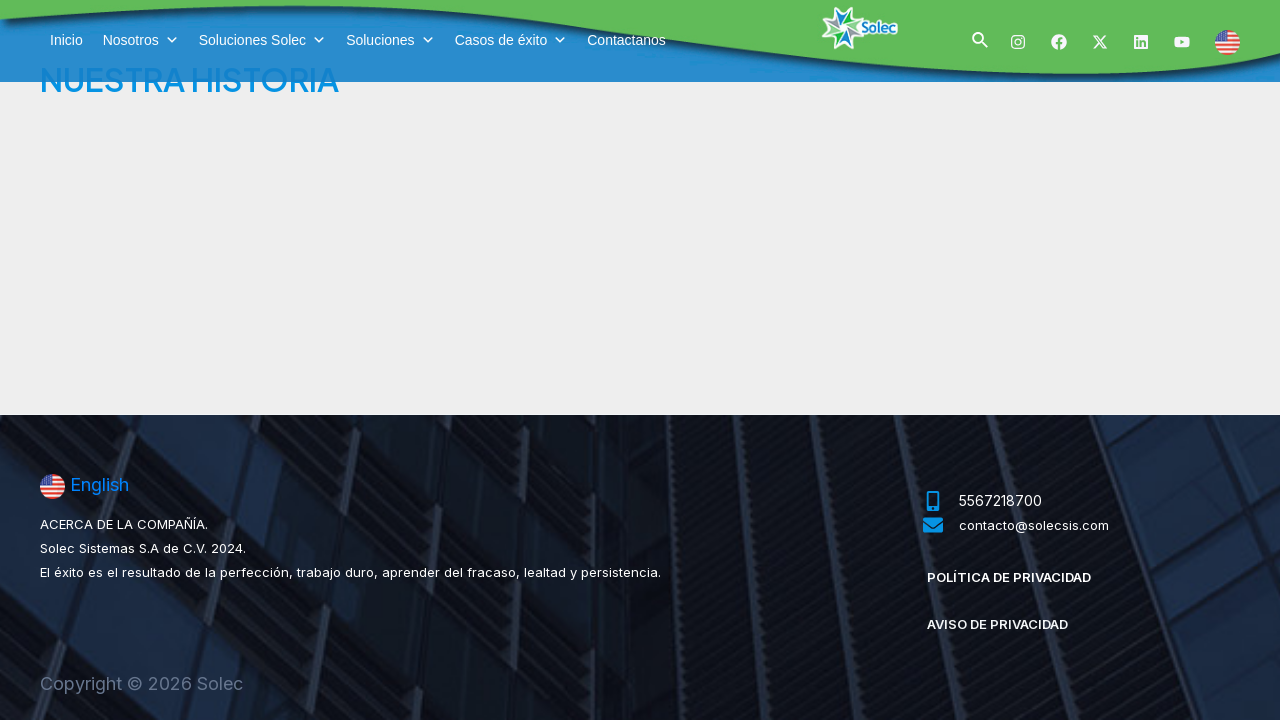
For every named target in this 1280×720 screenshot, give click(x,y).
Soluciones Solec (262, 40)
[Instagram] (1018, 42)
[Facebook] (1059, 42)
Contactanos (626, 40)
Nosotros (141, 40)
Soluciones (390, 40)
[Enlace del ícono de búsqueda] (981, 40)
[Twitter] (1100, 42)
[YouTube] (1182, 42)
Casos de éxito (511, 40)
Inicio (66, 40)
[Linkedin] (1141, 42)
